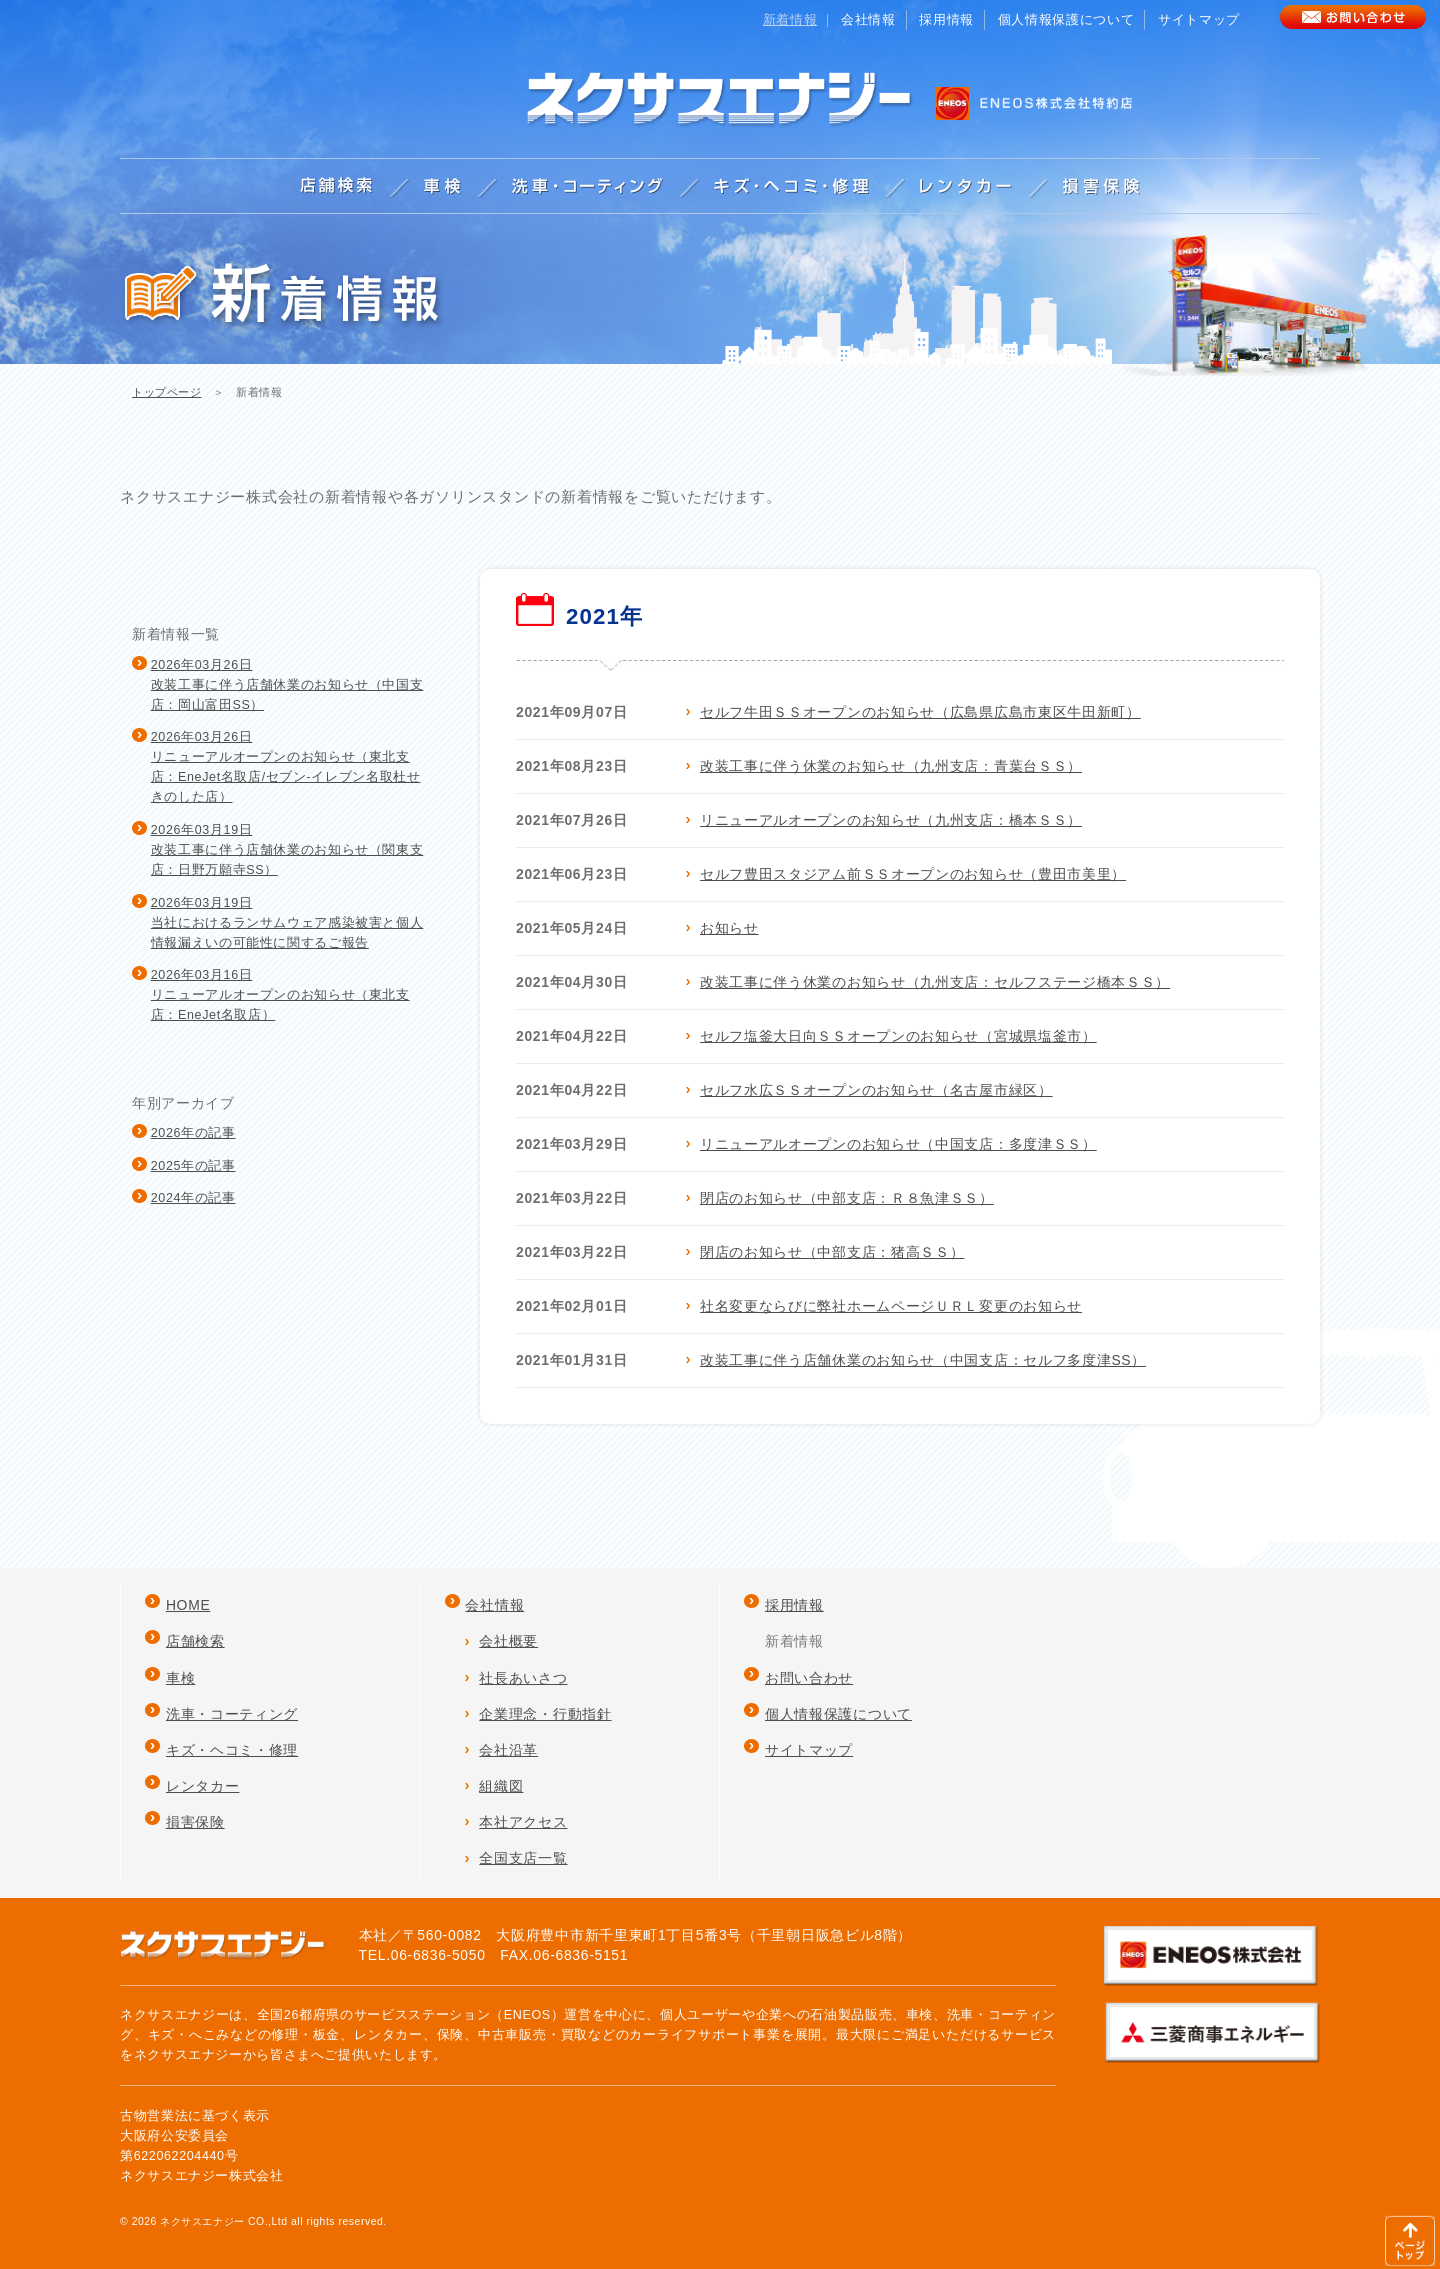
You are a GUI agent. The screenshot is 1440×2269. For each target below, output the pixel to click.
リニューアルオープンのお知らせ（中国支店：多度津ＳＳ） (898, 1144)
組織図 (501, 1786)
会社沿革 (508, 1750)
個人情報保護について (1066, 19)
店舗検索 (195, 1641)
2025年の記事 (193, 1166)
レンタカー (202, 1786)
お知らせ (729, 928)
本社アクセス (523, 1822)
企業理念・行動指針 (545, 1714)
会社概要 (508, 1641)
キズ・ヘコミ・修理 (232, 1750)
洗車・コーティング (232, 1714)
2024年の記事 (193, 1198)
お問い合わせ (809, 1678)
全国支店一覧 (523, 1858)
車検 (180, 1678)
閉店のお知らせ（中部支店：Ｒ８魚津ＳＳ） (847, 1198)
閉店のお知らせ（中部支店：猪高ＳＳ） (832, 1252)
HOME (188, 1605)
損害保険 (195, 1822)
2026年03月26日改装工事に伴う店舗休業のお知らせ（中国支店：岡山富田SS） (287, 685)
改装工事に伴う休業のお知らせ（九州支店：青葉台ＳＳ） (891, 766)
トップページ (166, 392)
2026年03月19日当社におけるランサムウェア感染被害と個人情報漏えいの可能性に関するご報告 (287, 923)
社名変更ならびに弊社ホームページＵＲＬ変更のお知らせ (891, 1306)
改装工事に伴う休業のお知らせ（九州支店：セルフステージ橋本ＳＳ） (935, 982)
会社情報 (868, 19)
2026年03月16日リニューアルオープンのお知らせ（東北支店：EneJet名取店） (280, 995)
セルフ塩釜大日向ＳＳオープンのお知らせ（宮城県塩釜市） (898, 1036)
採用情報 (946, 19)
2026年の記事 (193, 1133)
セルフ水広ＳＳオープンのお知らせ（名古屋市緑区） (876, 1090)
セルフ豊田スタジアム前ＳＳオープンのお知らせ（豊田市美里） (913, 874)
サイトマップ (1199, 19)
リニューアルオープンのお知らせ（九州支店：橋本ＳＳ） (891, 820)
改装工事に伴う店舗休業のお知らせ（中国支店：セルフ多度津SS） (923, 1360)
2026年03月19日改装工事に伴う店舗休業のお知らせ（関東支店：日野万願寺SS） (287, 850)
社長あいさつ (523, 1678)
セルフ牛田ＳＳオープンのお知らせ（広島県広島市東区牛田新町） (920, 712)
